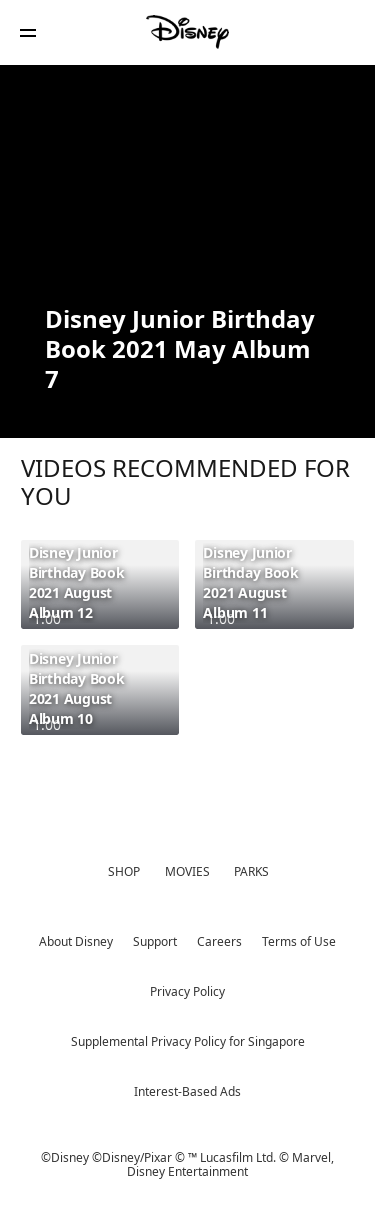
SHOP (124, 871)
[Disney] (188, 32)
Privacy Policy (187, 991)
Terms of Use (299, 941)
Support (155, 941)
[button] (28, 32)
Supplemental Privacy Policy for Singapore (188, 1041)
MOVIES (187, 871)
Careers (219, 941)
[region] (187, 182)
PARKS (251, 871)
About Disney (76, 941)
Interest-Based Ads (187, 1091)
